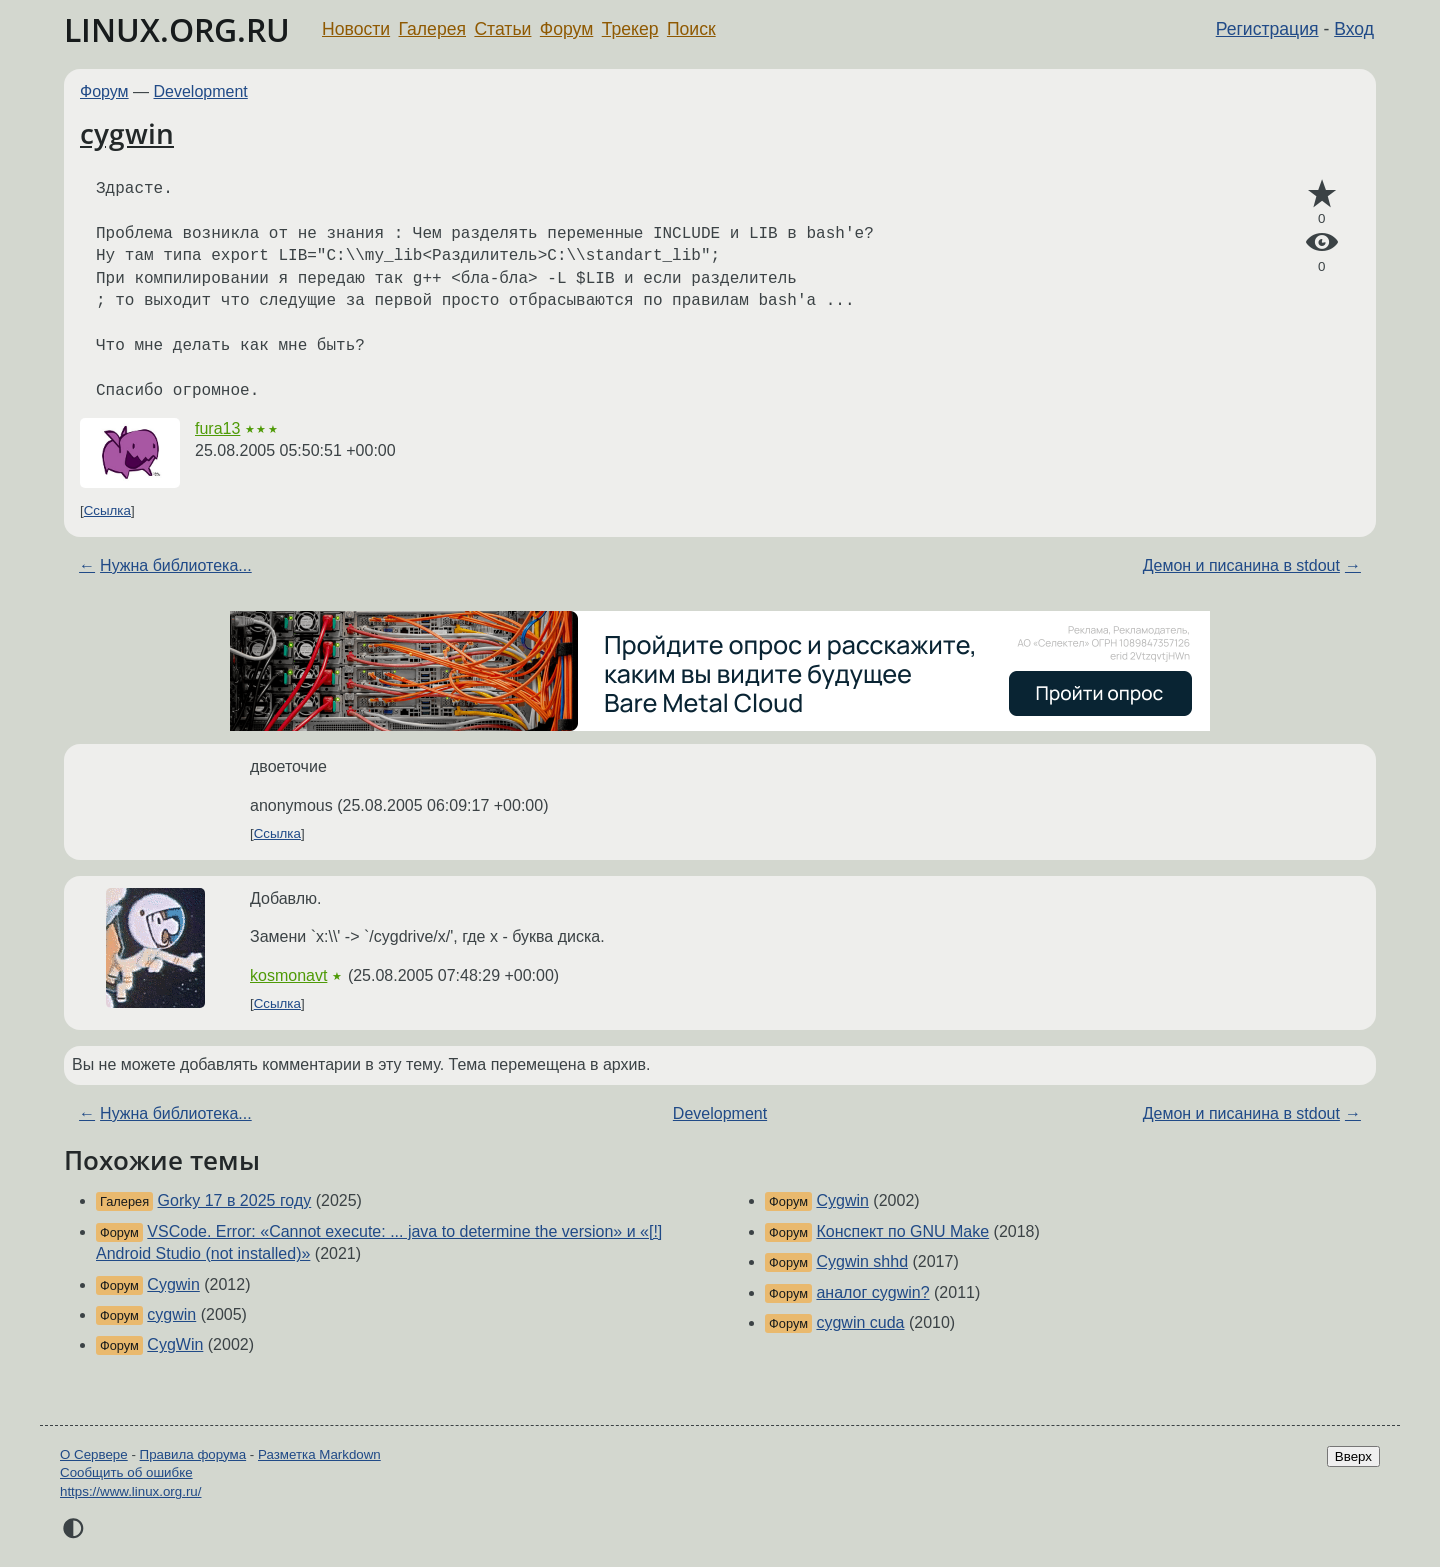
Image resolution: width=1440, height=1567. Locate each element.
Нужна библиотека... (176, 565)
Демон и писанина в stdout (1241, 565)
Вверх (1353, 1456)
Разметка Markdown (319, 1454)
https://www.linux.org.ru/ (130, 1491)
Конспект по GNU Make (902, 1231)
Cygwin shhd (862, 1261)
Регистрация (1267, 29)
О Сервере (94, 1454)
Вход (1354, 29)
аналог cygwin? (872, 1292)
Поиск (691, 29)
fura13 (217, 428)
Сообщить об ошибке (126, 1472)
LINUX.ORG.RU (177, 29)
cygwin (127, 133)
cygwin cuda (860, 1322)
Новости (356, 29)
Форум (566, 29)
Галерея (432, 29)
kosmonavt (288, 975)
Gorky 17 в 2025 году (235, 1200)
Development (201, 91)
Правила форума (193, 1454)
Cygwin (173, 1284)
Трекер (630, 29)
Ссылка (107, 510)
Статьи (502, 29)
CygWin (175, 1344)
